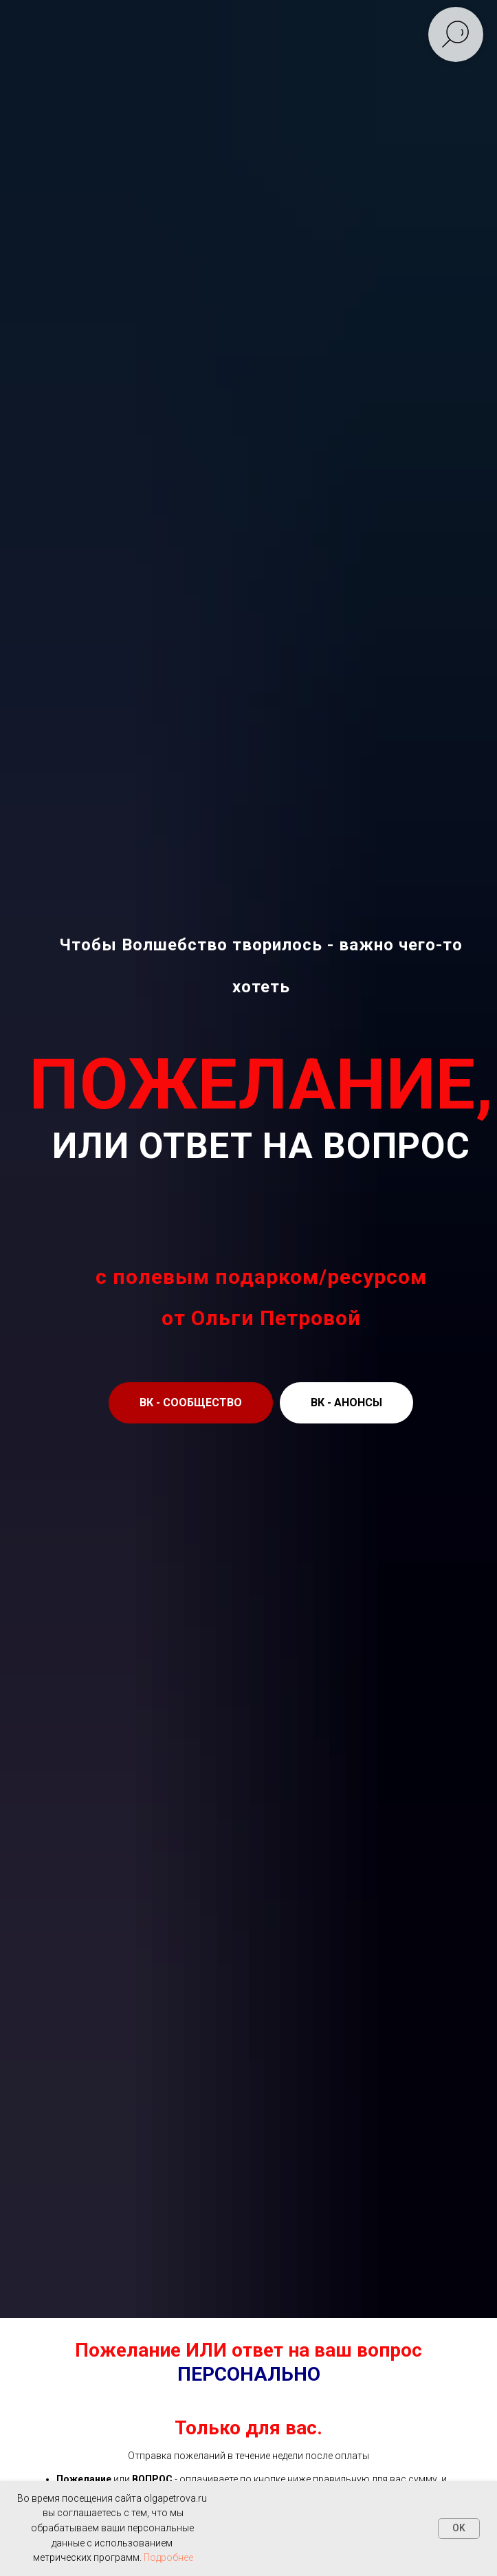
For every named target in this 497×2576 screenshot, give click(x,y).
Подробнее (168, 2557)
